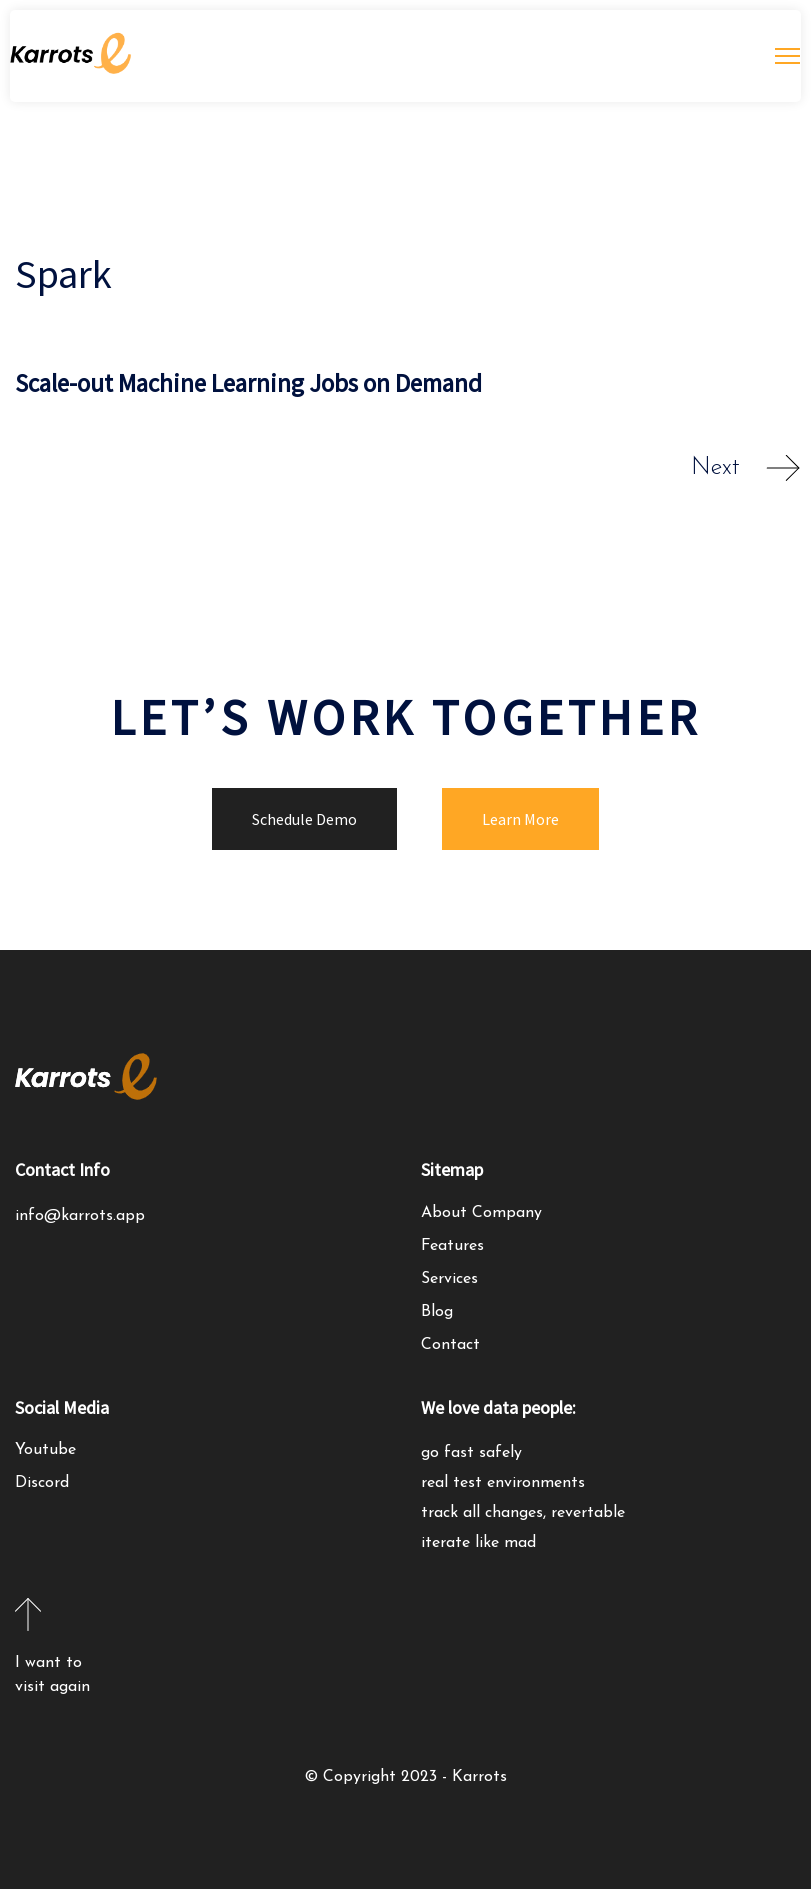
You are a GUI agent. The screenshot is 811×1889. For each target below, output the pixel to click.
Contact (450, 1345)
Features (452, 1246)
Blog (437, 1312)
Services (449, 1279)
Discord (42, 1483)
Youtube (45, 1450)
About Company (481, 1213)
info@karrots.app (80, 1216)
